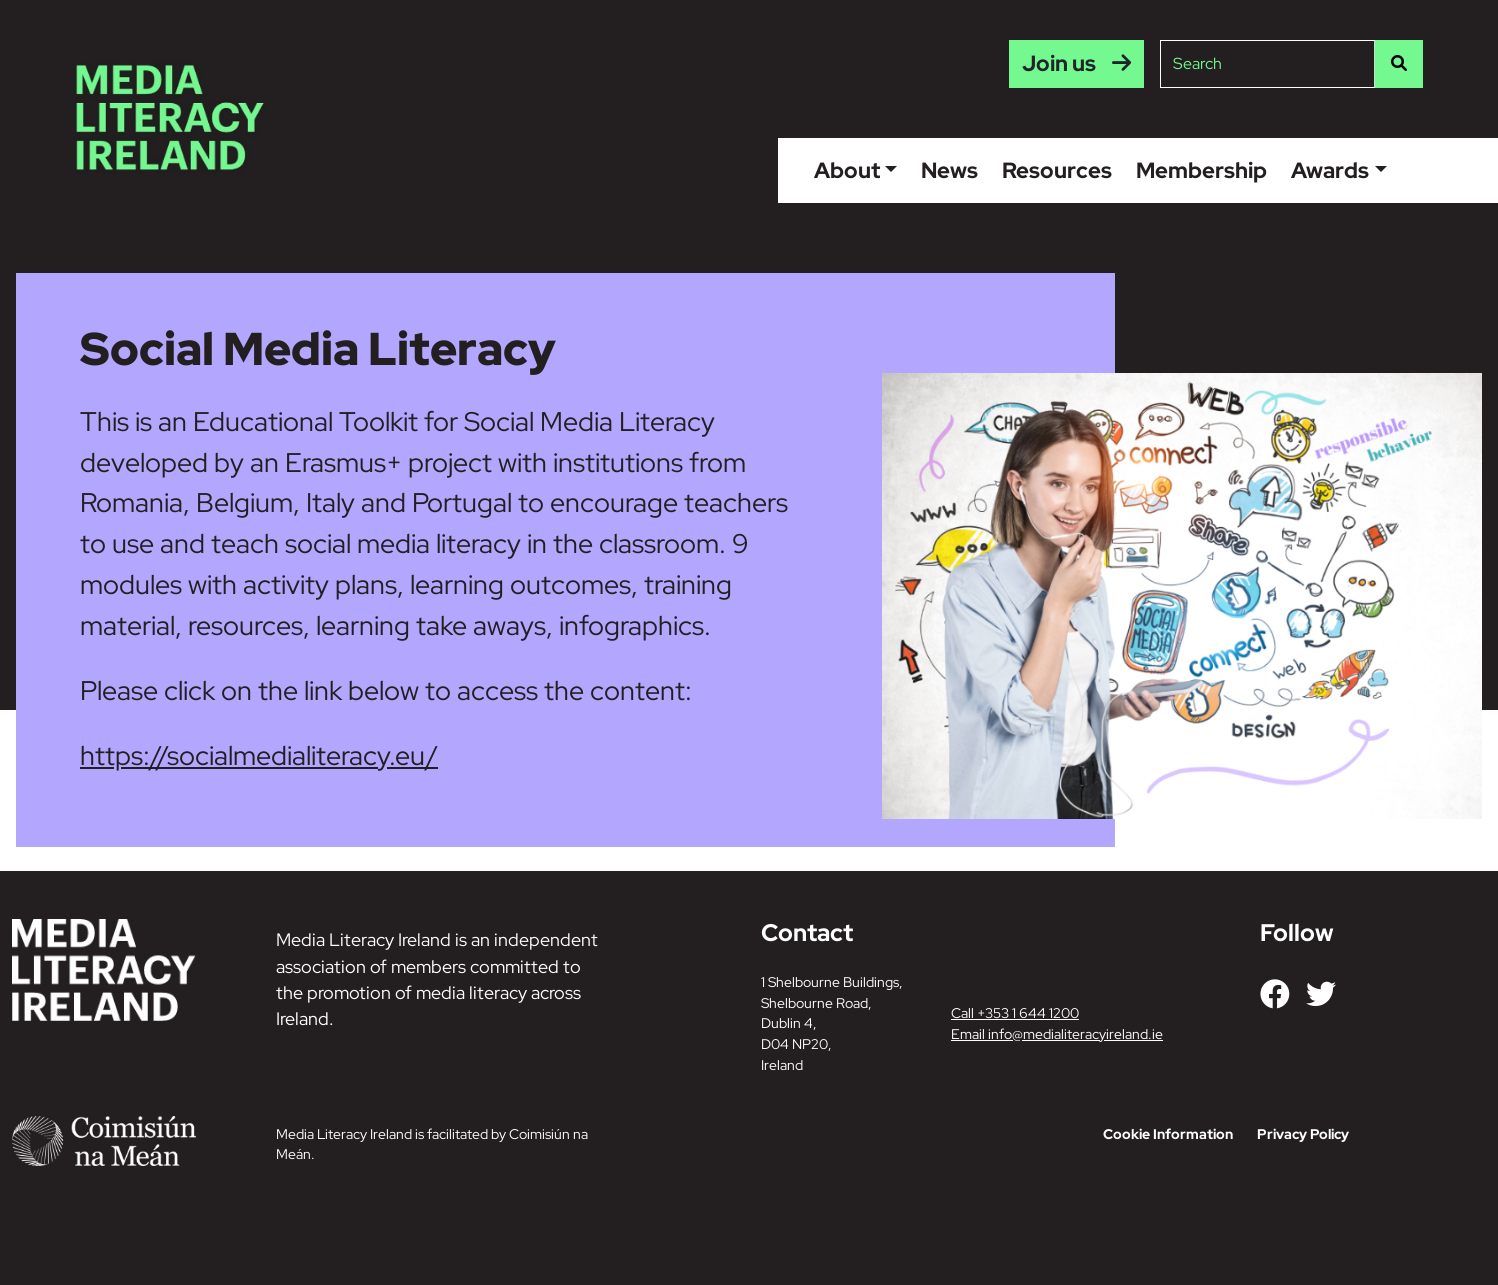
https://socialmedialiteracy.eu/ (259, 755)
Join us (1059, 63)
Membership (1201, 170)
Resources (1057, 170)
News (949, 170)
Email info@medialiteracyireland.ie (1057, 1034)
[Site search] (1267, 64)
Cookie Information (1168, 1134)
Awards (1330, 170)
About (847, 170)
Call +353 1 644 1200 (1015, 1013)
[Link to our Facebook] (1275, 994)
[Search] (1399, 64)
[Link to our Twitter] (1321, 994)
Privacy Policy (1303, 1134)
